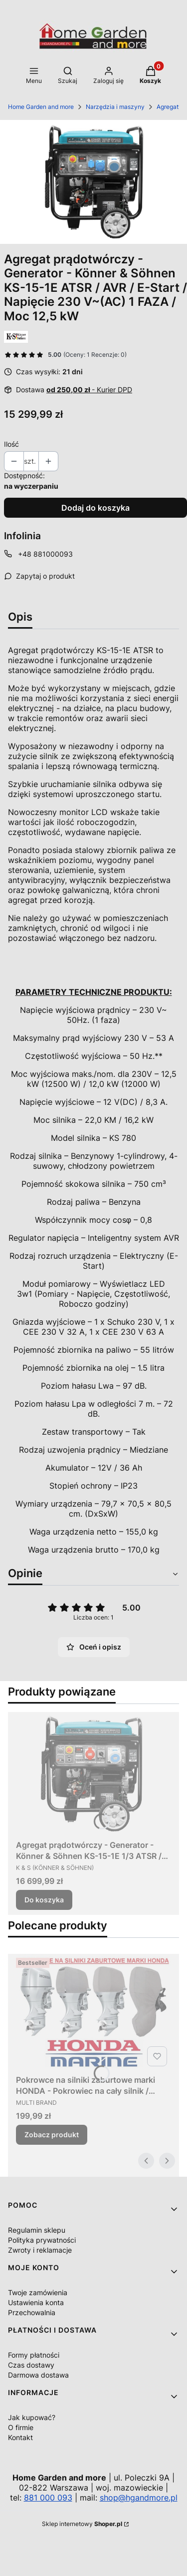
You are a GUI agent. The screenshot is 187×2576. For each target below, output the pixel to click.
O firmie (20, 2427)
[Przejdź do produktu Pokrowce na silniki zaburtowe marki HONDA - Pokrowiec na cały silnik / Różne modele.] (93, 2012)
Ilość (11, 444)
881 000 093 (48, 2498)
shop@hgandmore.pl (139, 2498)
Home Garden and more (41, 106)
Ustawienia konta (36, 2302)
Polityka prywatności (42, 2240)
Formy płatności (33, 2355)
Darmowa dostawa (38, 2375)
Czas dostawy (31, 2365)
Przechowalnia (31, 2312)
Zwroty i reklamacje (40, 2250)
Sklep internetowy (82, 2524)
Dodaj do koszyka (95, 508)
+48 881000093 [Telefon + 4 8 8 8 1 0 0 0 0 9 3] (45, 554)
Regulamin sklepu (36, 2230)
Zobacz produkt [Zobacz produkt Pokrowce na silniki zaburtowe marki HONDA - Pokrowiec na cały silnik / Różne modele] (51, 2134)
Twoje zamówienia (37, 2292)
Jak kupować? (31, 2417)
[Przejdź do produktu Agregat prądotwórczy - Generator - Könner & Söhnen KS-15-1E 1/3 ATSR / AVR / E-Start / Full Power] (93, 1773)
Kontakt (20, 2437)
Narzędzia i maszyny (115, 106)
